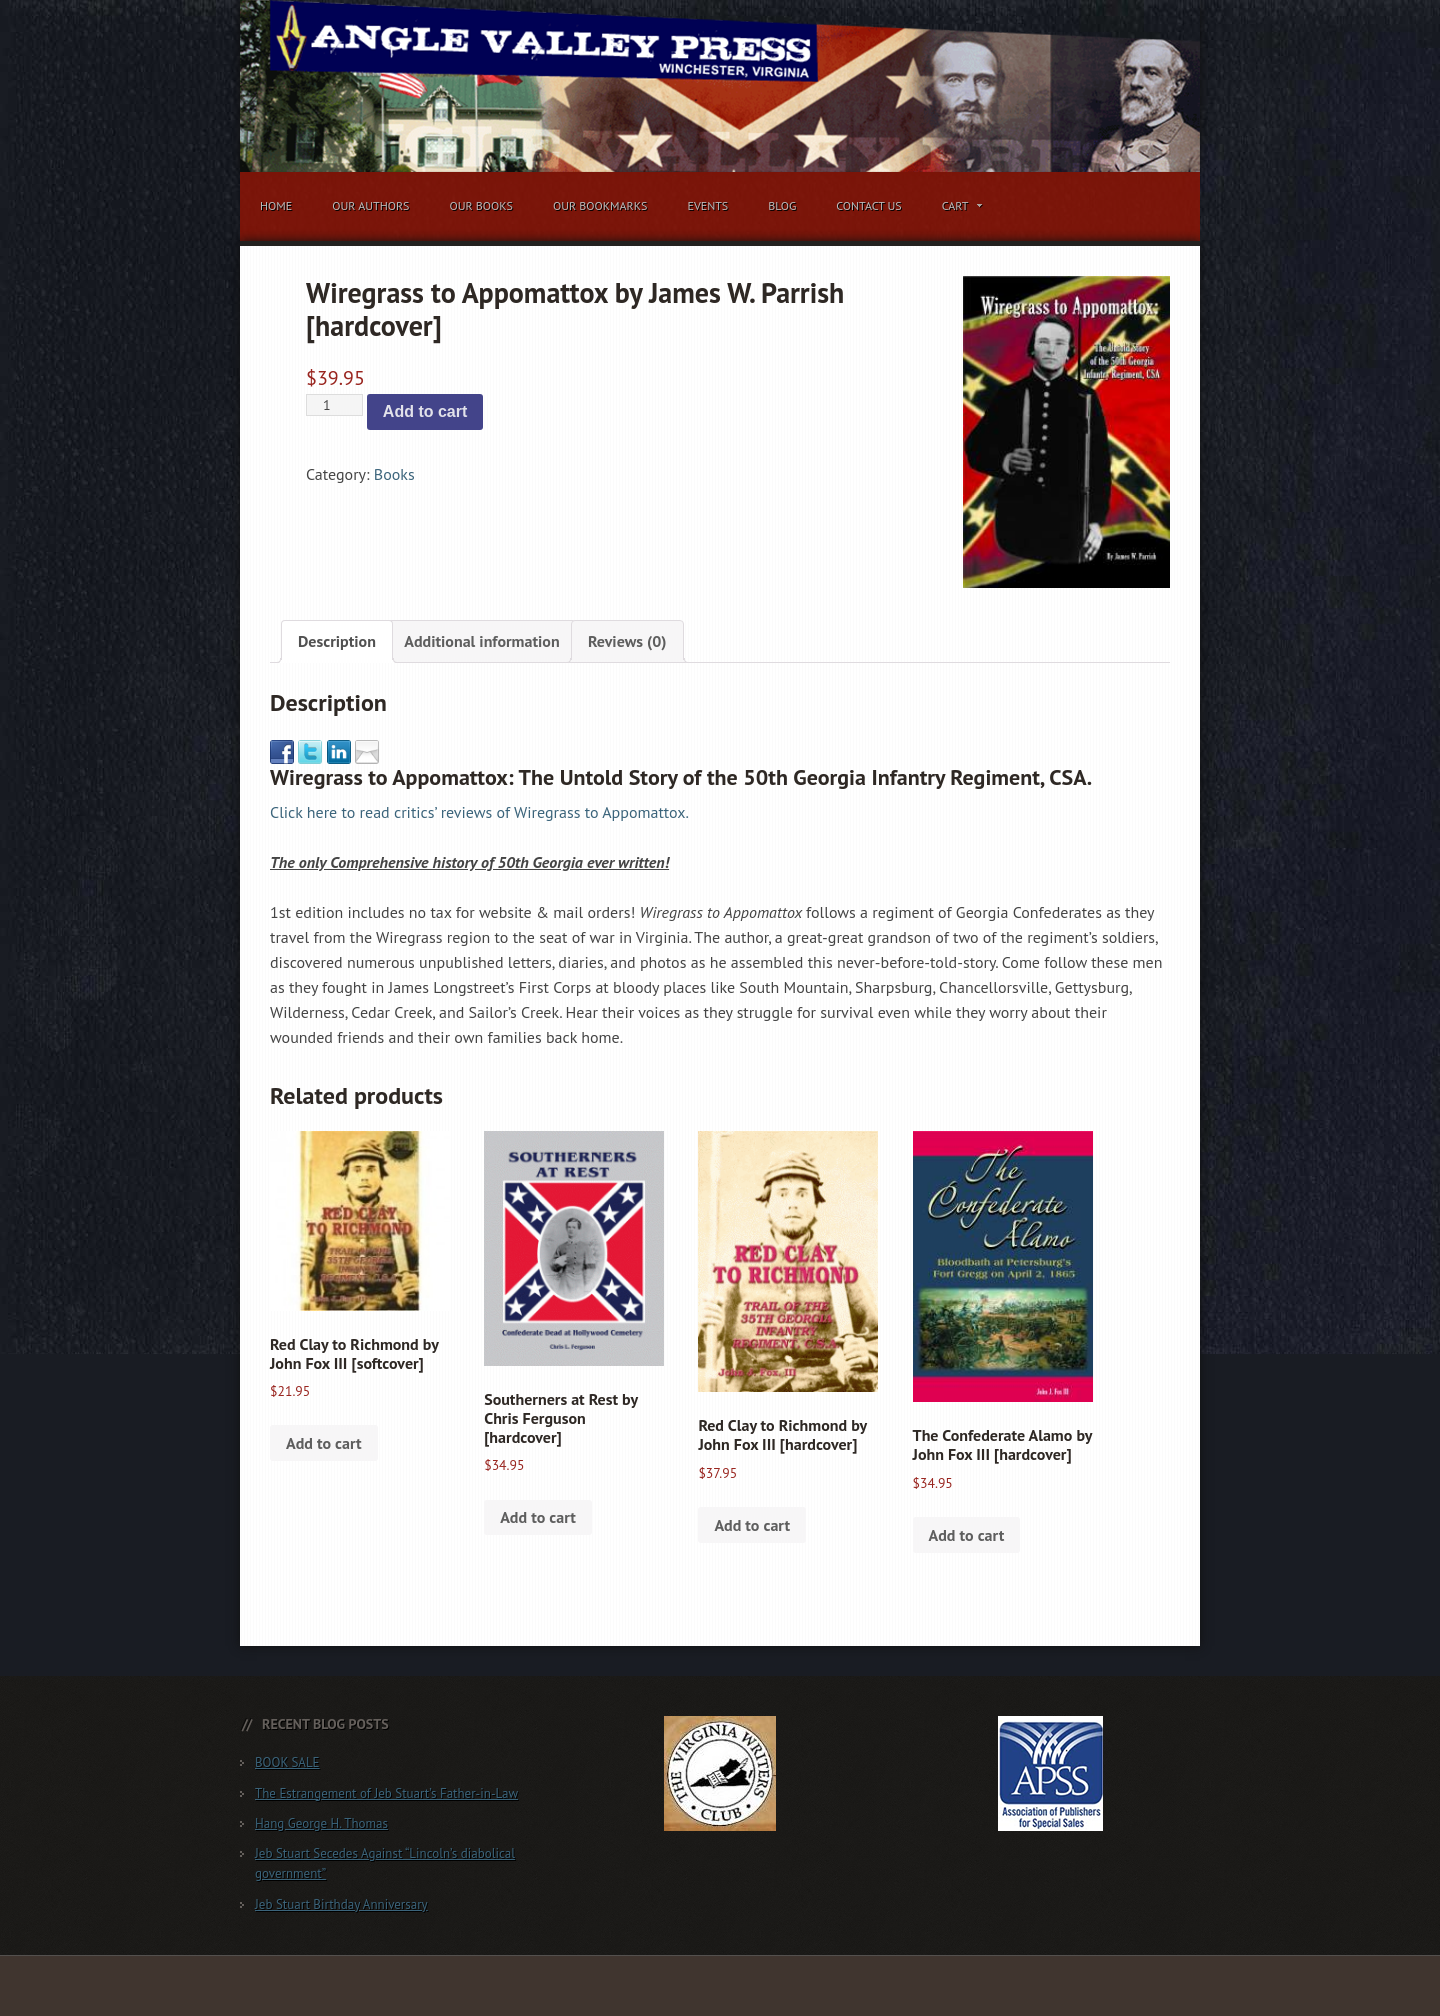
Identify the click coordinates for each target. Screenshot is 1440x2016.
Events (707, 205)
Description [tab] (337, 641)
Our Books (481, 205)
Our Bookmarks (600, 205)
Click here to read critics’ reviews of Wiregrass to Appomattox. (479, 812)
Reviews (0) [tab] (627, 641)
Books (394, 474)
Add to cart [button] (324, 1443)
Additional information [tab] (481, 641)
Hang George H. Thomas (321, 1823)
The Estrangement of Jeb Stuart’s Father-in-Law (386, 1793)
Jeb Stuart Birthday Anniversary (341, 1904)
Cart (958, 209)
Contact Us (869, 205)
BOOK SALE (287, 1762)
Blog (782, 205)
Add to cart (425, 411)
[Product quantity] (334, 405)
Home (276, 205)
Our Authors (370, 205)
